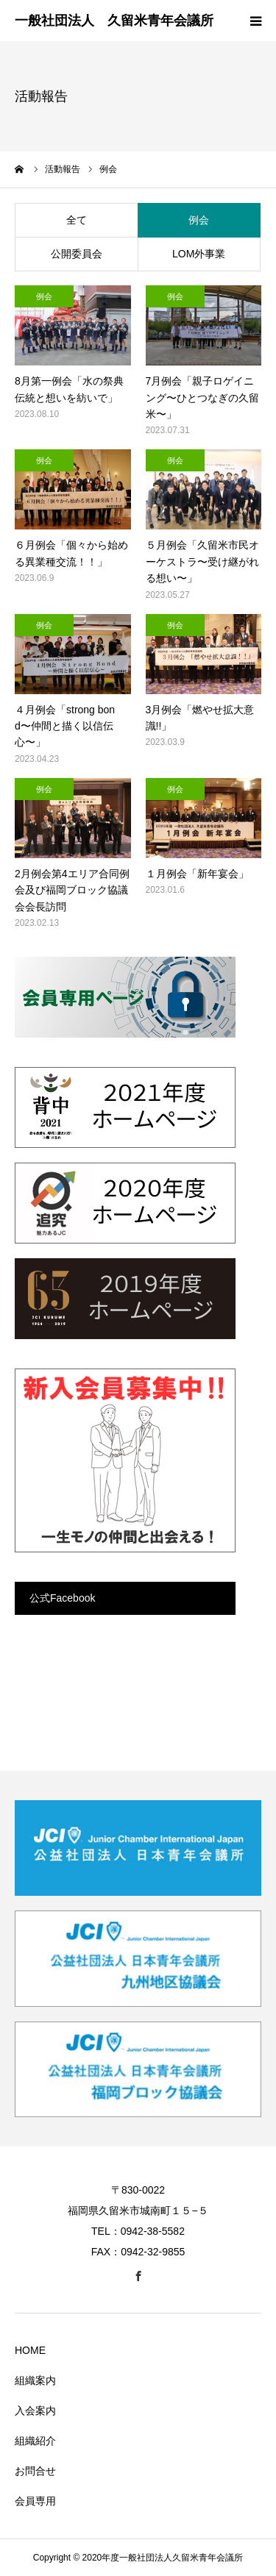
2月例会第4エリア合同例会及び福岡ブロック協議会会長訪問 (72, 890)
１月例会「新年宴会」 (197, 874)
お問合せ (35, 2471)
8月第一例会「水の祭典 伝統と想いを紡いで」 (73, 389)
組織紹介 (35, 2441)
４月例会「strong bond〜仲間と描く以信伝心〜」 (65, 726)
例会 (198, 220)
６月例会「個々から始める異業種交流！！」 (71, 553)
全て (76, 220)
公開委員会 (76, 254)
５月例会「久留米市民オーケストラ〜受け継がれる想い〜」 (202, 561)
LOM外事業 (198, 254)
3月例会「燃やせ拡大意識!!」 (200, 718)
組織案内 (35, 2380)
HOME (30, 2350)
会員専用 (35, 2501)
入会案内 (35, 2410)
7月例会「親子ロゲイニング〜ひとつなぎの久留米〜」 (202, 397)
